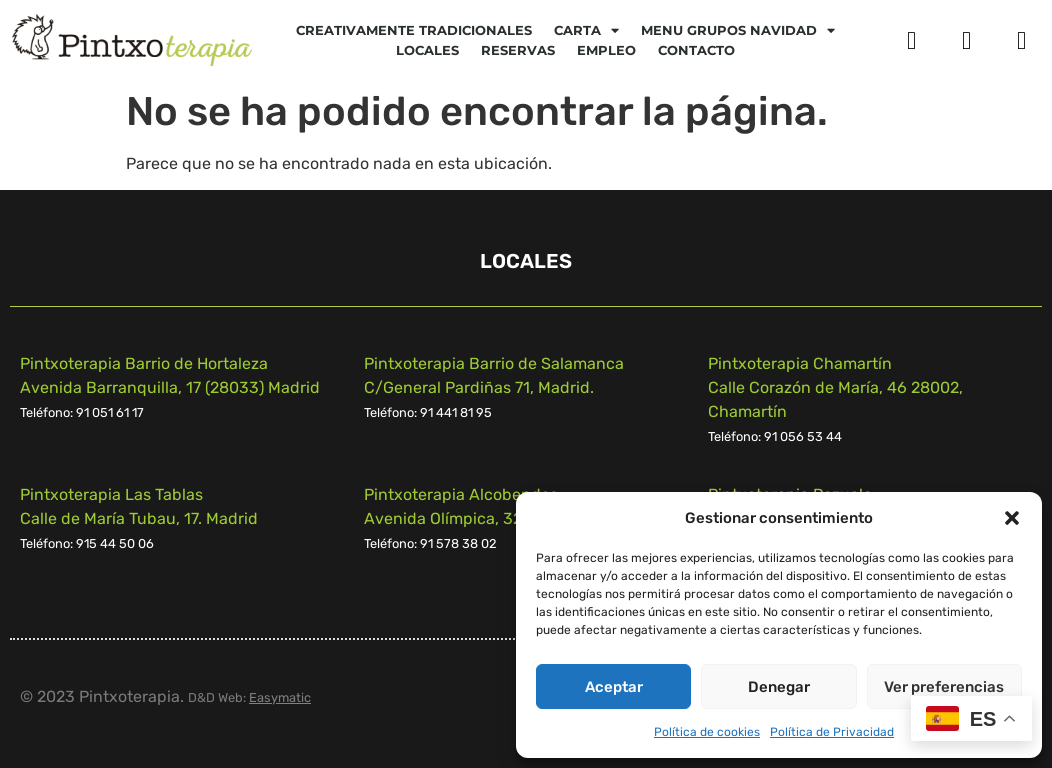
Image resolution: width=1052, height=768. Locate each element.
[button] (1012, 518)
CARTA (586, 30)
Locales (427, 50)
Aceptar (614, 687)
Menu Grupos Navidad (738, 30)
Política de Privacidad (832, 732)
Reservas (518, 50)
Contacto (696, 50)
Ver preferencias (944, 687)
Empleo (606, 50)
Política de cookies (707, 732)
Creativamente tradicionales (414, 30)
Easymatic (280, 697)
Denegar (779, 687)
